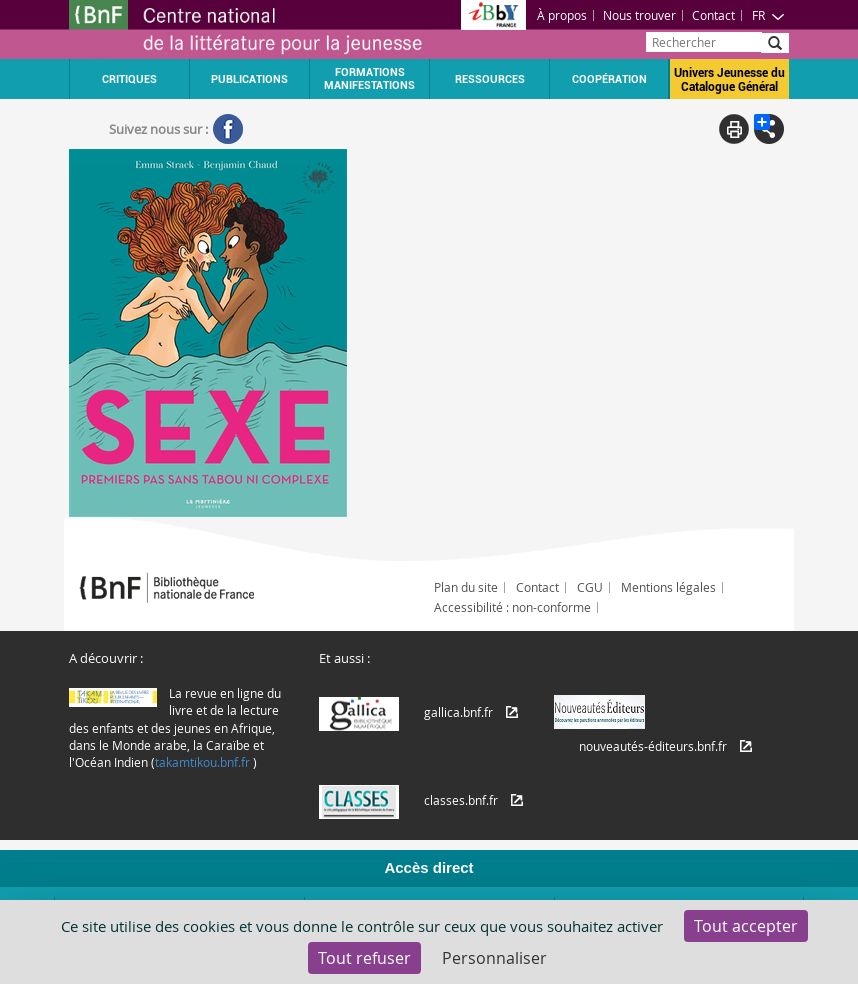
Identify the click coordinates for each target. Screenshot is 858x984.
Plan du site (466, 587)
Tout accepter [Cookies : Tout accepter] (746, 926)
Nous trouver (639, 15)
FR (768, 15)
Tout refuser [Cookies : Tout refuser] (364, 958)
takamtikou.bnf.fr (202, 762)
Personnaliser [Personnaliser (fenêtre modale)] (494, 958)
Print (734, 129)
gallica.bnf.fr (458, 712)
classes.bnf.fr (461, 800)
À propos (562, 15)
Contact (713, 15)
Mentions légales (668, 587)
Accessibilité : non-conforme (512, 607)
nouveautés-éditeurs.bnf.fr (653, 746)
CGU (590, 587)
